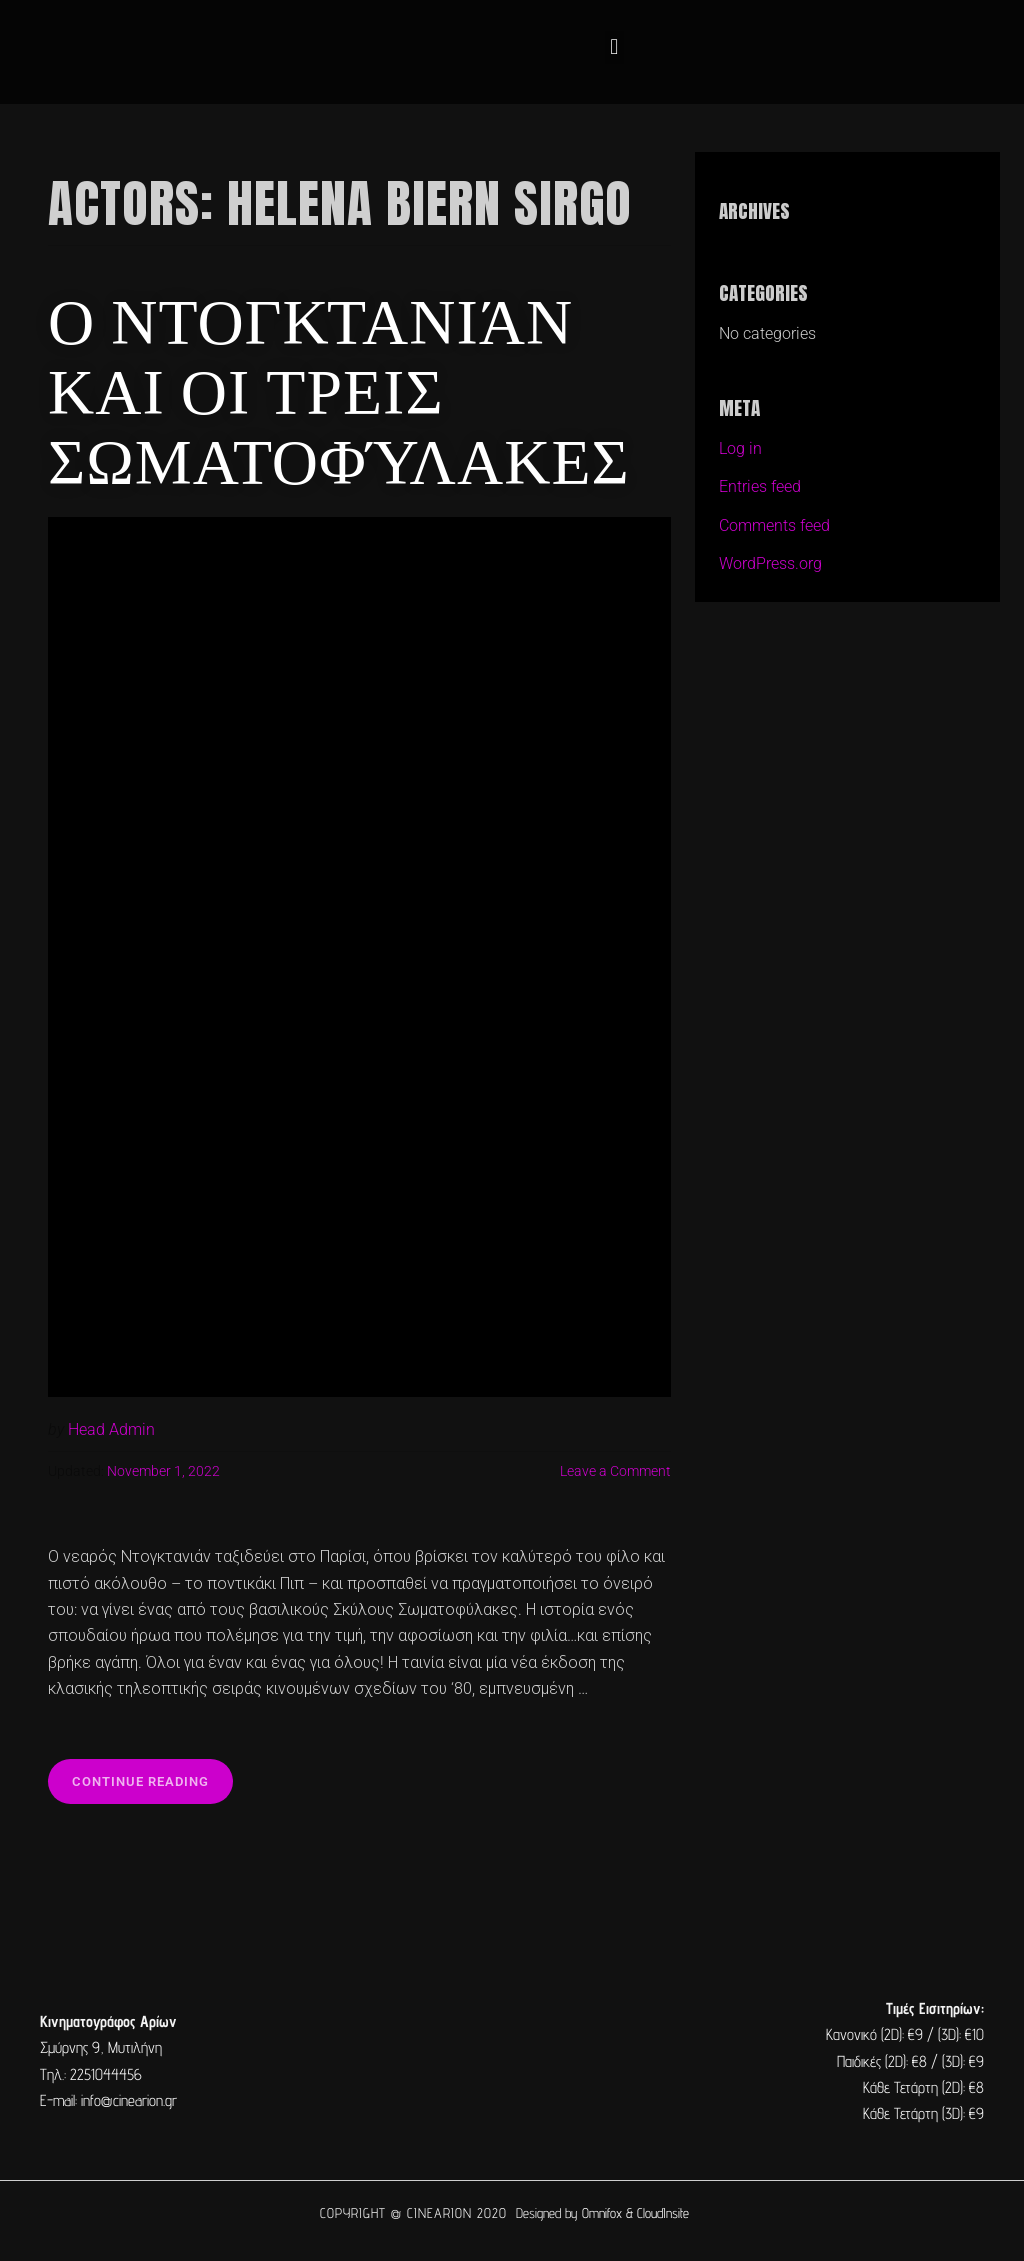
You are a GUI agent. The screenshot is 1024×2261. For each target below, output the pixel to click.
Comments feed (774, 525)
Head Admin (111, 1429)
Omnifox (602, 2213)
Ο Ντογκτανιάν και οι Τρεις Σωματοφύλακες (339, 387)
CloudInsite (663, 2213)
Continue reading (152, 1774)
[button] (614, 47)
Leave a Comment (615, 1471)
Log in (740, 448)
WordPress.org (770, 563)
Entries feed (760, 486)
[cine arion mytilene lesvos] (512, 2062)
